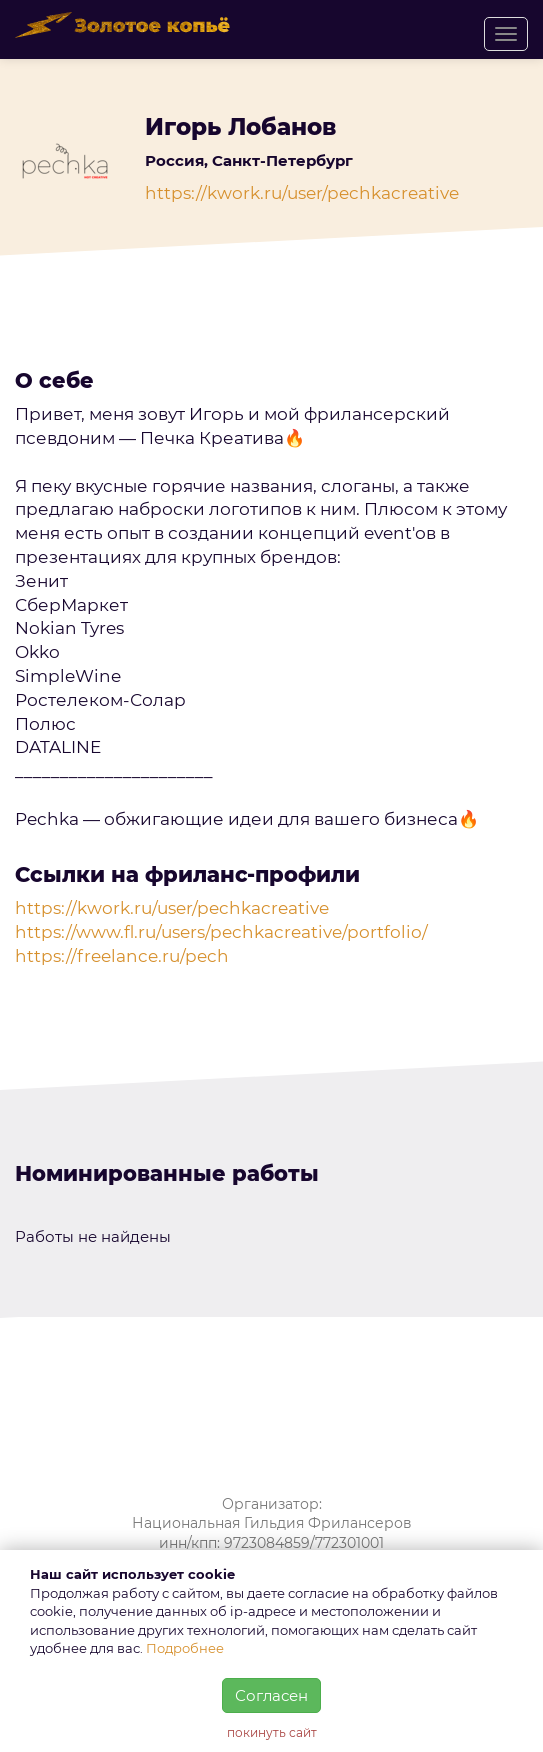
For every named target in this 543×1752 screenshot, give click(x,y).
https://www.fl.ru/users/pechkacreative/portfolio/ (221, 932)
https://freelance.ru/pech (122, 956)
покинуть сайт (272, 1732)
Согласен (271, 1695)
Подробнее (185, 1648)
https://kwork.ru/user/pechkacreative (302, 193)
